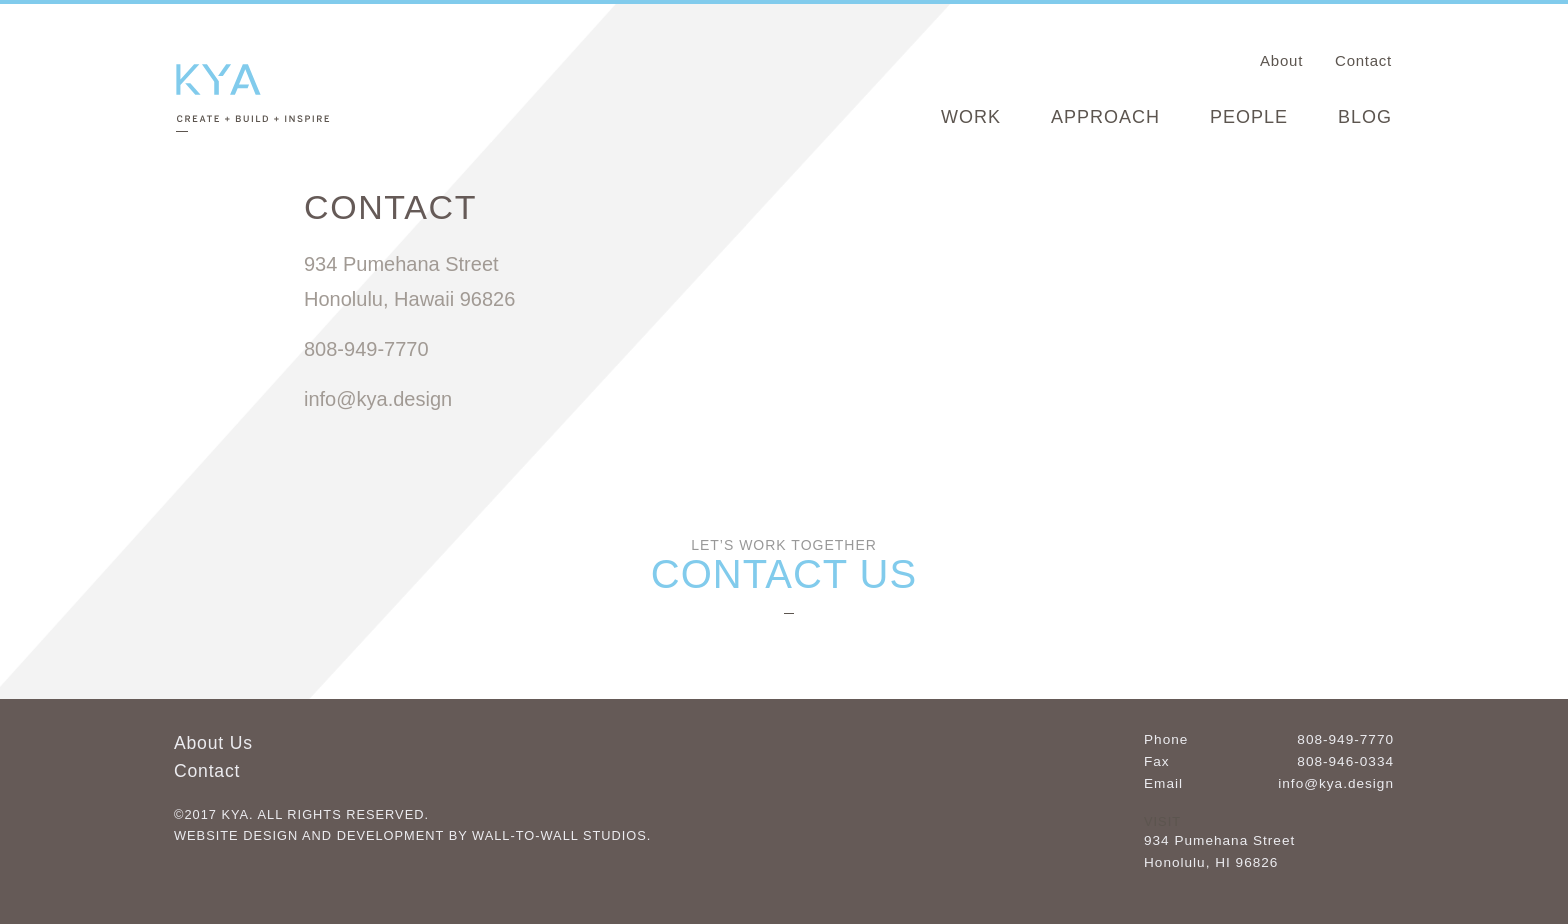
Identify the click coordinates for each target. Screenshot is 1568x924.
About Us (213, 743)
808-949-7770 (1345, 739)
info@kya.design (1336, 783)
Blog (1365, 117)
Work (971, 117)
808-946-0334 (1345, 761)
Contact (1363, 60)
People (1249, 117)
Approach (1105, 117)
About (1281, 60)
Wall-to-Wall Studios (559, 835)
